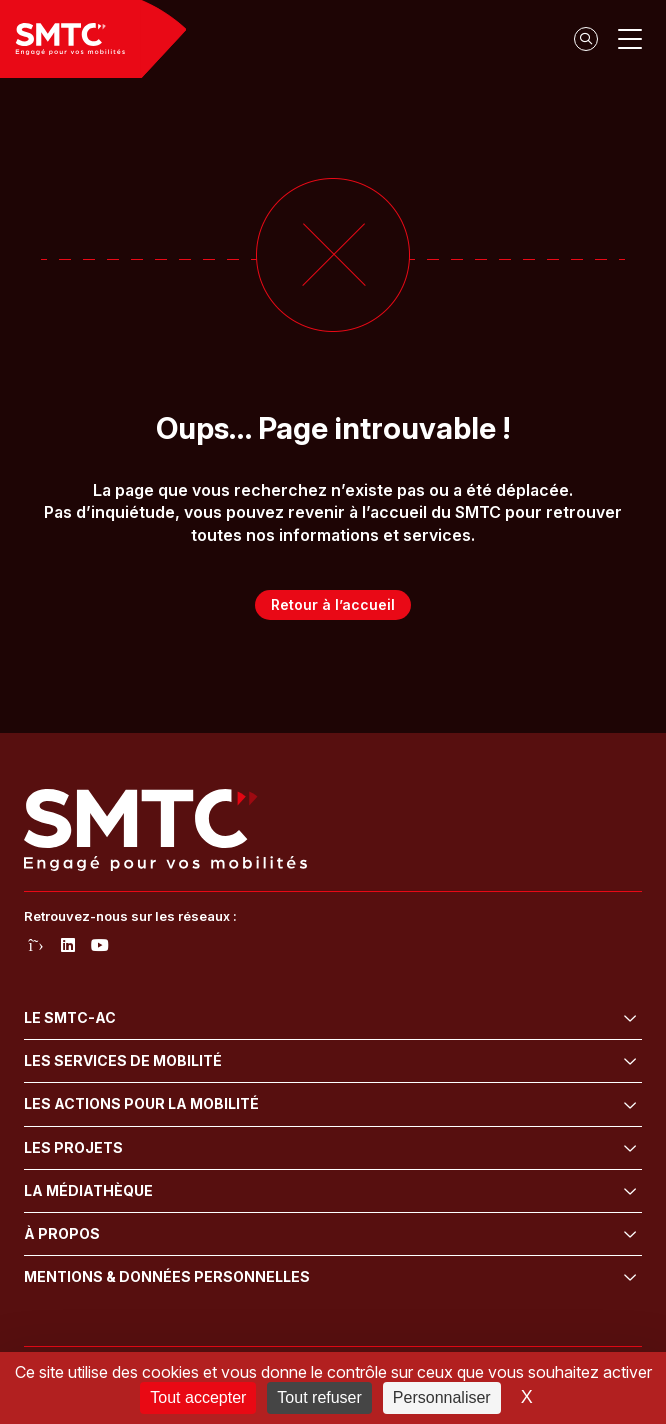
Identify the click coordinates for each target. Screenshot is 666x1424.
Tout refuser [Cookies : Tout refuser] (319, 1397)
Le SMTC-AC (70, 1017)
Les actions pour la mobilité (141, 1103)
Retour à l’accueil (333, 604)
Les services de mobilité (123, 1060)
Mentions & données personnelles (167, 1276)
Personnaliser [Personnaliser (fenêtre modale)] (442, 1397)
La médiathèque (88, 1190)
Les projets (73, 1147)
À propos (62, 1233)
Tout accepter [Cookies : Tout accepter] (198, 1397)
